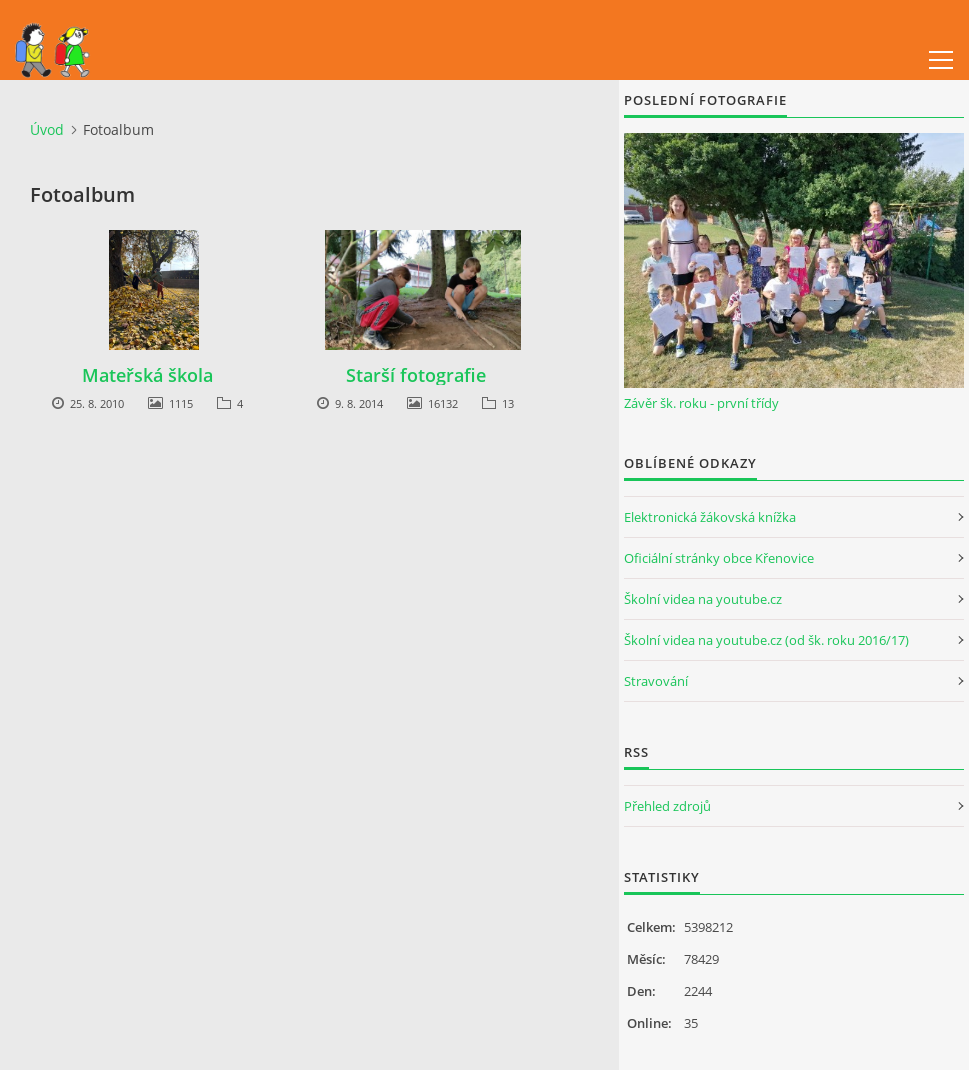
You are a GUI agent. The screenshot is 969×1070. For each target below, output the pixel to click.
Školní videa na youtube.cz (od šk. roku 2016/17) (766, 640)
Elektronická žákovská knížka (710, 517)
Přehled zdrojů (667, 806)
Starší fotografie (416, 375)
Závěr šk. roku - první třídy (701, 403)
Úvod (47, 129)
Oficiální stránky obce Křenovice (719, 558)
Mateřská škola (147, 375)
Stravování (656, 681)
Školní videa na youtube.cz (703, 599)
